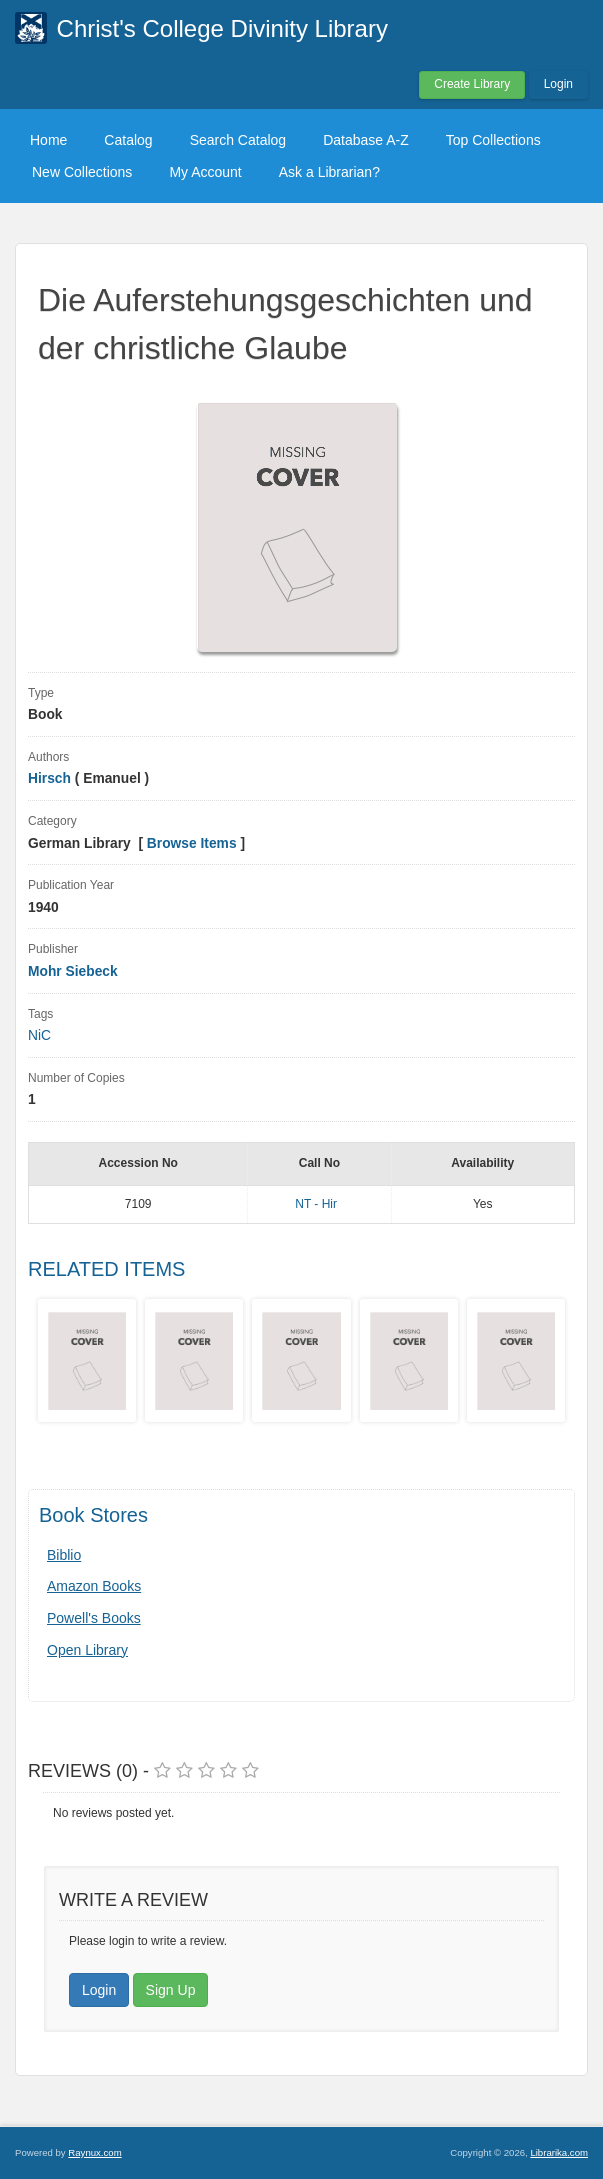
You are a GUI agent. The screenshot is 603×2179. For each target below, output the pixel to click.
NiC (39, 1035)
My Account (205, 172)
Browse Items (192, 843)
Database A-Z (366, 140)
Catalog (128, 140)
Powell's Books (94, 1618)
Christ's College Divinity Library (222, 28)
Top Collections (493, 140)
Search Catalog (238, 140)
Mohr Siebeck (73, 971)
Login (558, 84)
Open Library (87, 1650)
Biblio (64, 1555)
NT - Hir (316, 1204)
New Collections (82, 172)
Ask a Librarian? (329, 172)
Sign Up (171, 1990)
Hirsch (49, 778)
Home (48, 140)
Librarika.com (559, 2152)
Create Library (472, 84)
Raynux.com (94, 2152)
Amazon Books (94, 1586)
